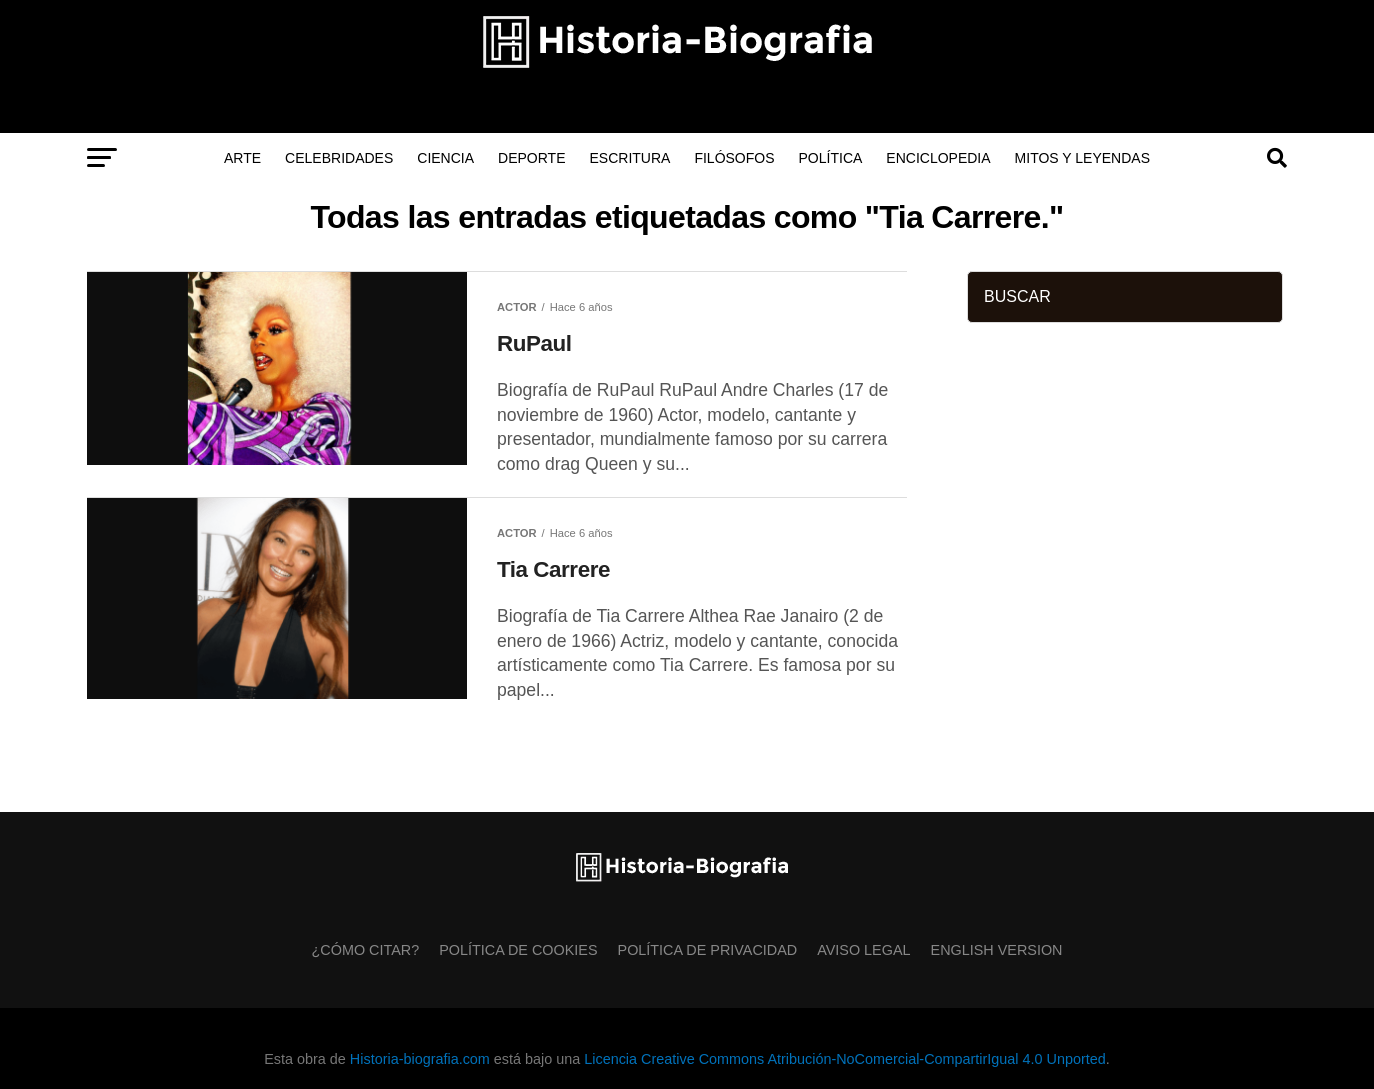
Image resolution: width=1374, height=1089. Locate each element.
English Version (997, 950)
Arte (242, 158)
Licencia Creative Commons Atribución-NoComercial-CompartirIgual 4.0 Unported (844, 1059)
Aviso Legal (863, 950)
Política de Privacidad (708, 950)
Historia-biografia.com (420, 1059)
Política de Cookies (518, 950)
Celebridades (339, 158)
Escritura (630, 158)
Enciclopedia (938, 158)
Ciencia (445, 158)
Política (831, 158)
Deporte (531, 158)
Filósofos (734, 158)
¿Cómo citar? (366, 950)
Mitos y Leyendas (1082, 158)
